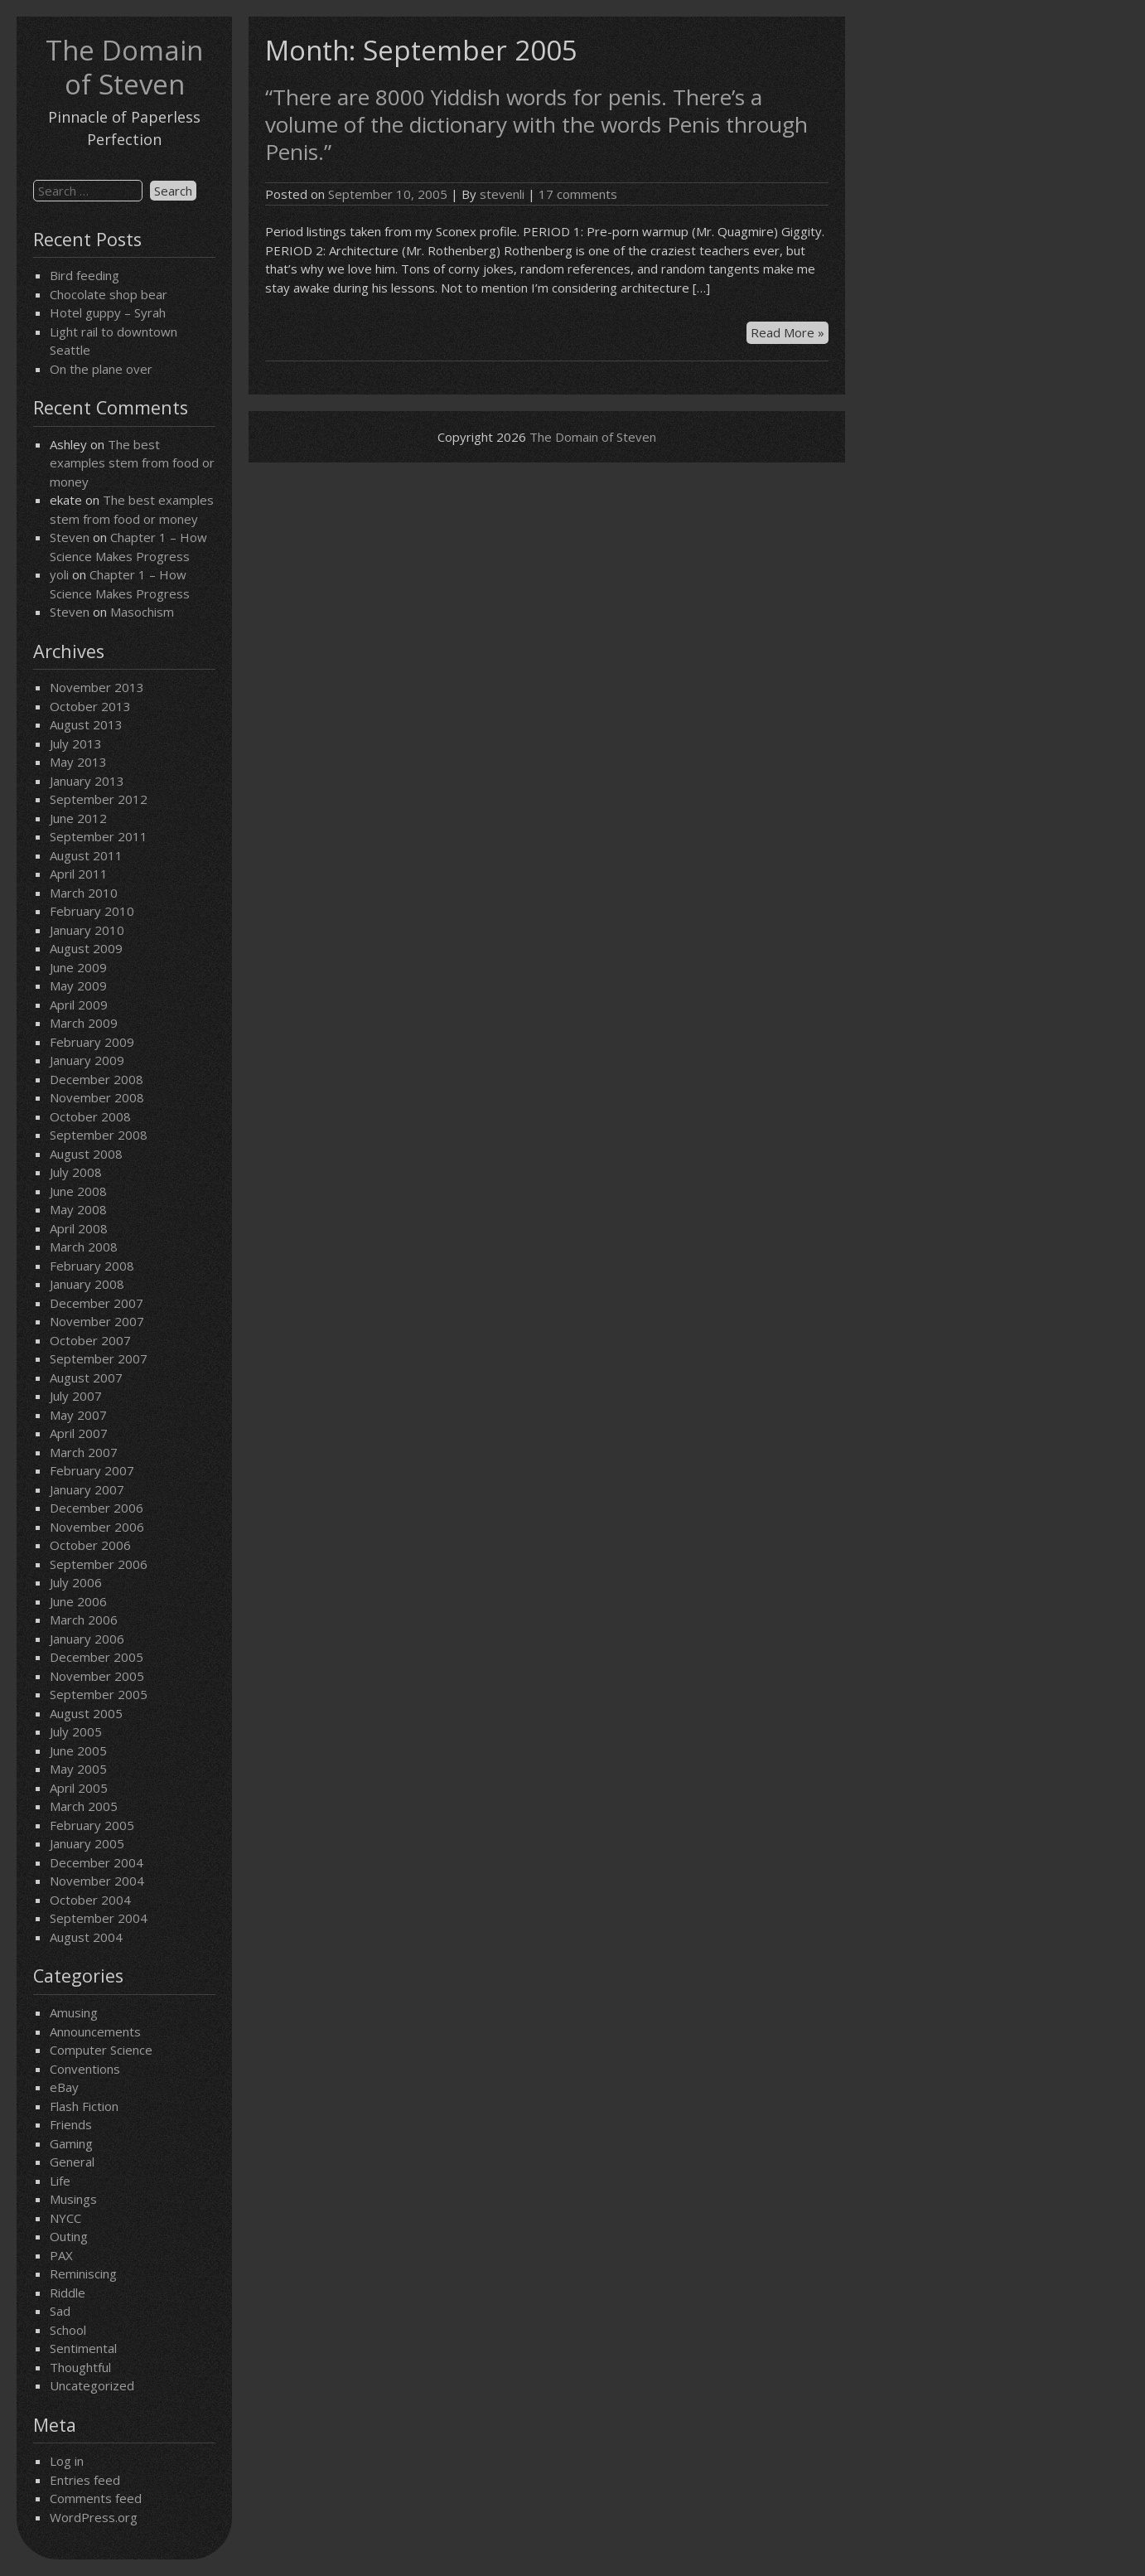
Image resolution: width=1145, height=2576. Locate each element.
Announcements (95, 2031)
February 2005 (92, 1825)
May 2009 (78, 985)
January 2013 (87, 780)
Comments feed (96, 2498)
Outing (69, 2236)
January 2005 (87, 1843)
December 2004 (96, 1862)
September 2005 (98, 1694)
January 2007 (87, 1489)
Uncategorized (92, 2385)
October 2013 (90, 706)
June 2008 (78, 1191)
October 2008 (90, 1116)
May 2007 (78, 1415)
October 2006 (90, 1545)
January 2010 (87, 930)
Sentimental (83, 2348)
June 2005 (78, 1750)
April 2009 (79, 1004)
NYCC (65, 2218)
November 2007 (97, 1321)
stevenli (502, 194)
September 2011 (98, 836)
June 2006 (78, 1601)
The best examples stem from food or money (132, 463)
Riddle (67, 2292)
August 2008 (86, 1153)
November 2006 (97, 1526)
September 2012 (98, 799)
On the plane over (101, 369)
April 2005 (79, 1787)
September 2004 (98, 1918)
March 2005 (84, 1806)
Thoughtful (80, 2367)
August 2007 (86, 1377)
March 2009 (84, 1022)
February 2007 (92, 1470)
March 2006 (84, 1619)
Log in (67, 2461)
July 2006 (76, 1582)
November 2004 (97, 1880)
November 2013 (97, 687)
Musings (73, 2199)
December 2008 (96, 1079)
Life (60, 2180)
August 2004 (86, 1937)
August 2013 (86, 724)
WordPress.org (94, 2517)
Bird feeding (84, 275)
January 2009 (87, 1060)
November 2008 (97, 1097)
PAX (61, 2255)
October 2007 (90, 1340)
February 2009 (92, 1042)
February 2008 (92, 1265)
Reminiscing (83, 2273)
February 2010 (92, 911)
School (68, 2330)
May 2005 (78, 1768)
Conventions (85, 2068)
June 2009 (78, 967)
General (72, 2161)
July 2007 (76, 1395)
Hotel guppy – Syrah (108, 312)
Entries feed (85, 2480)
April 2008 (79, 1228)
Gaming (71, 2143)
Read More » (790, 333)
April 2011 (79, 873)
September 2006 (98, 1564)
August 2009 (86, 948)
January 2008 (87, 1284)
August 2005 (86, 1713)
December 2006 (96, 1507)
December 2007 (96, 1303)
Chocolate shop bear (108, 294)
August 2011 (86, 855)
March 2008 (84, 1246)
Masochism (142, 611)
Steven (69, 537)
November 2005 (97, 1676)
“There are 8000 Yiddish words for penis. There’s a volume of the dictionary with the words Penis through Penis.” (536, 124)
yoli (59, 574)
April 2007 (79, 1433)
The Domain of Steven (124, 67)
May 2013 (78, 761)
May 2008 (78, 1209)
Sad (60, 2310)
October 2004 (90, 1899)
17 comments (578, 194)
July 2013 (76, 743)
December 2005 (96, 1657)
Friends (71, 2124)
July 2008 (76, 1172)
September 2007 (98, 1358)
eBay (64, 2087)
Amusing (74, 2012)
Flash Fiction (84, 2106)
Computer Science (101, 2049)
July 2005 (76, 1731)
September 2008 (98, 1134)
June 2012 (78, 818)
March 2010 (84, 892)
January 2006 (87, 1638)
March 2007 (84, 1452)
